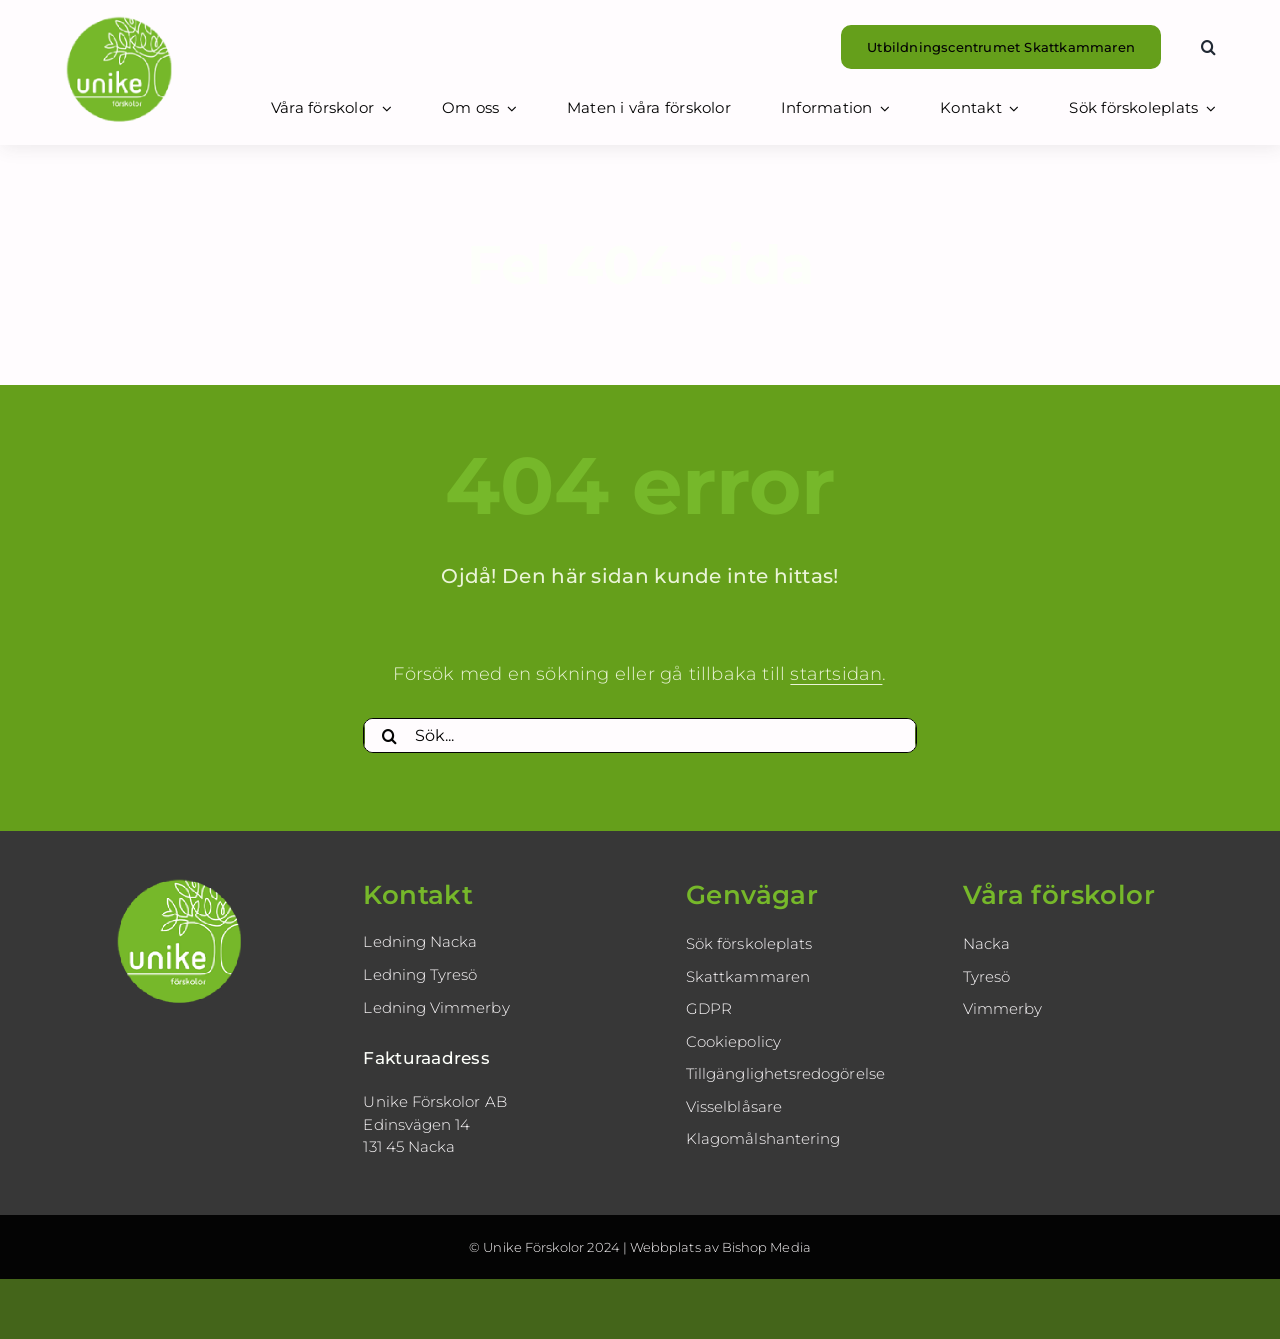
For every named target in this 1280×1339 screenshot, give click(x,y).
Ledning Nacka (420, 941)
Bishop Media (766, 1247)
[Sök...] (639, 736)
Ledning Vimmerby (436, 1007)
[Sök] (389, 736)
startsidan (836, 674)
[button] (1208, 47)
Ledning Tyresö (420, 974)
